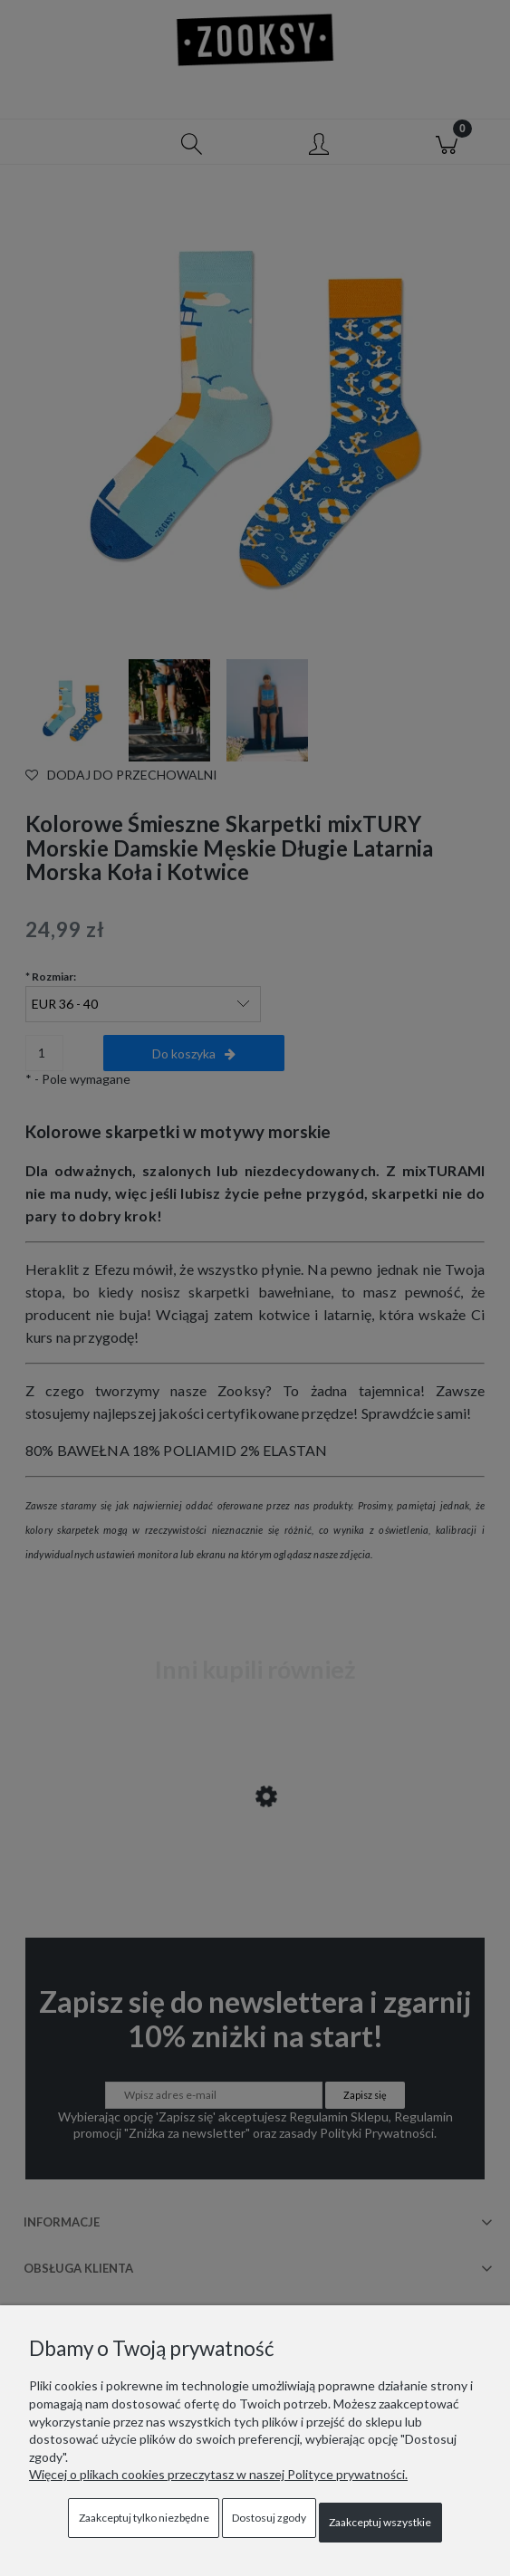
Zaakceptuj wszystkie (380, 2522)
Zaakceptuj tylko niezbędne (144, 2517)
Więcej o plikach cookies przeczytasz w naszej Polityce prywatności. (218, 2474)
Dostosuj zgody (269, 2517)
